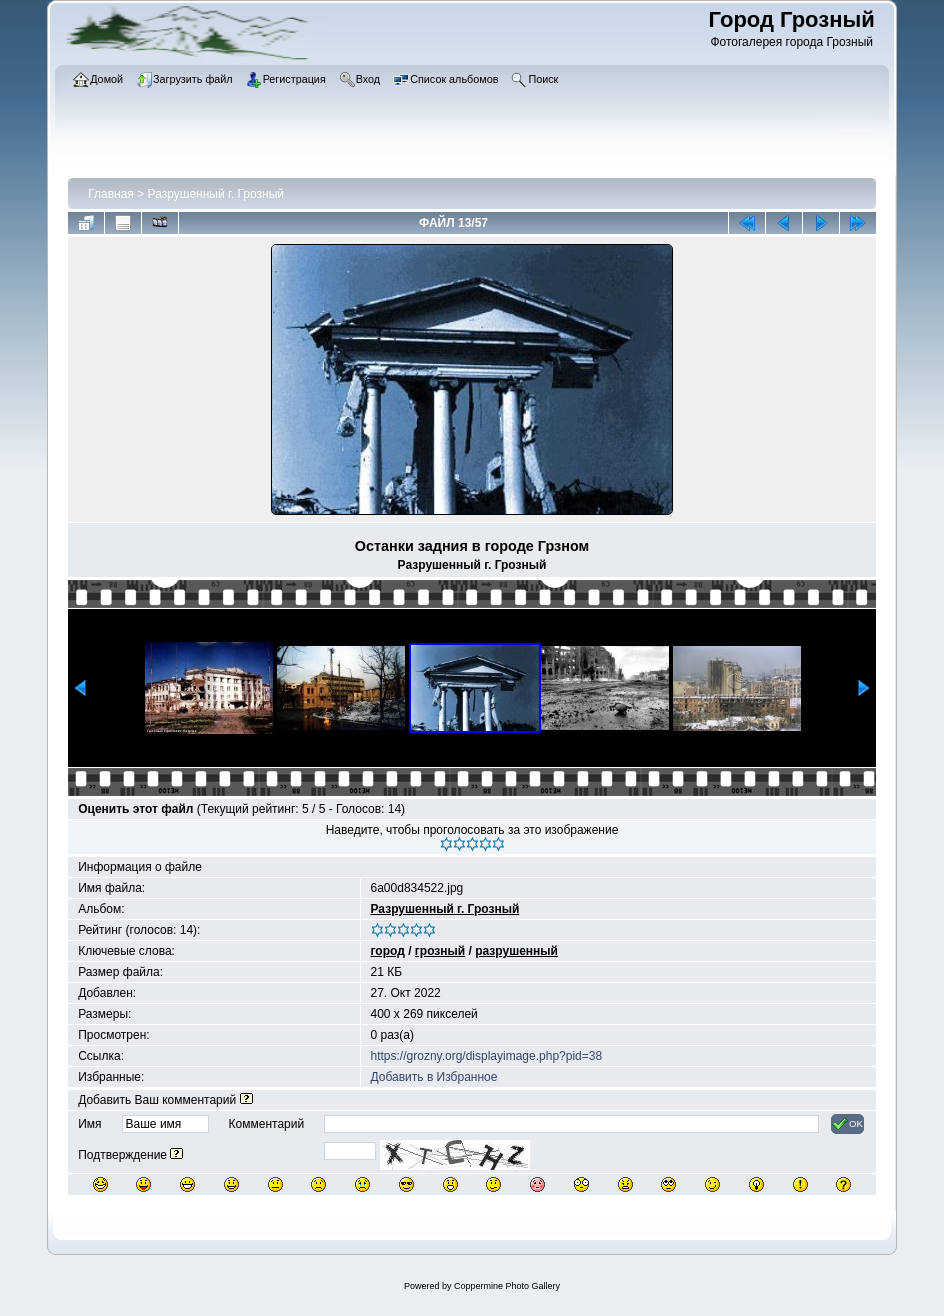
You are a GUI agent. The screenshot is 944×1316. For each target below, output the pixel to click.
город (388, 951)
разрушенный (516, 951)
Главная (111, 194)
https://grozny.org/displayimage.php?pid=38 (487, 1056)
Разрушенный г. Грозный (216, 194)
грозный (440, 951)
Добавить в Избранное (434, 1077)
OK (847, 1124)
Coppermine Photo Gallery (507, 1286)
